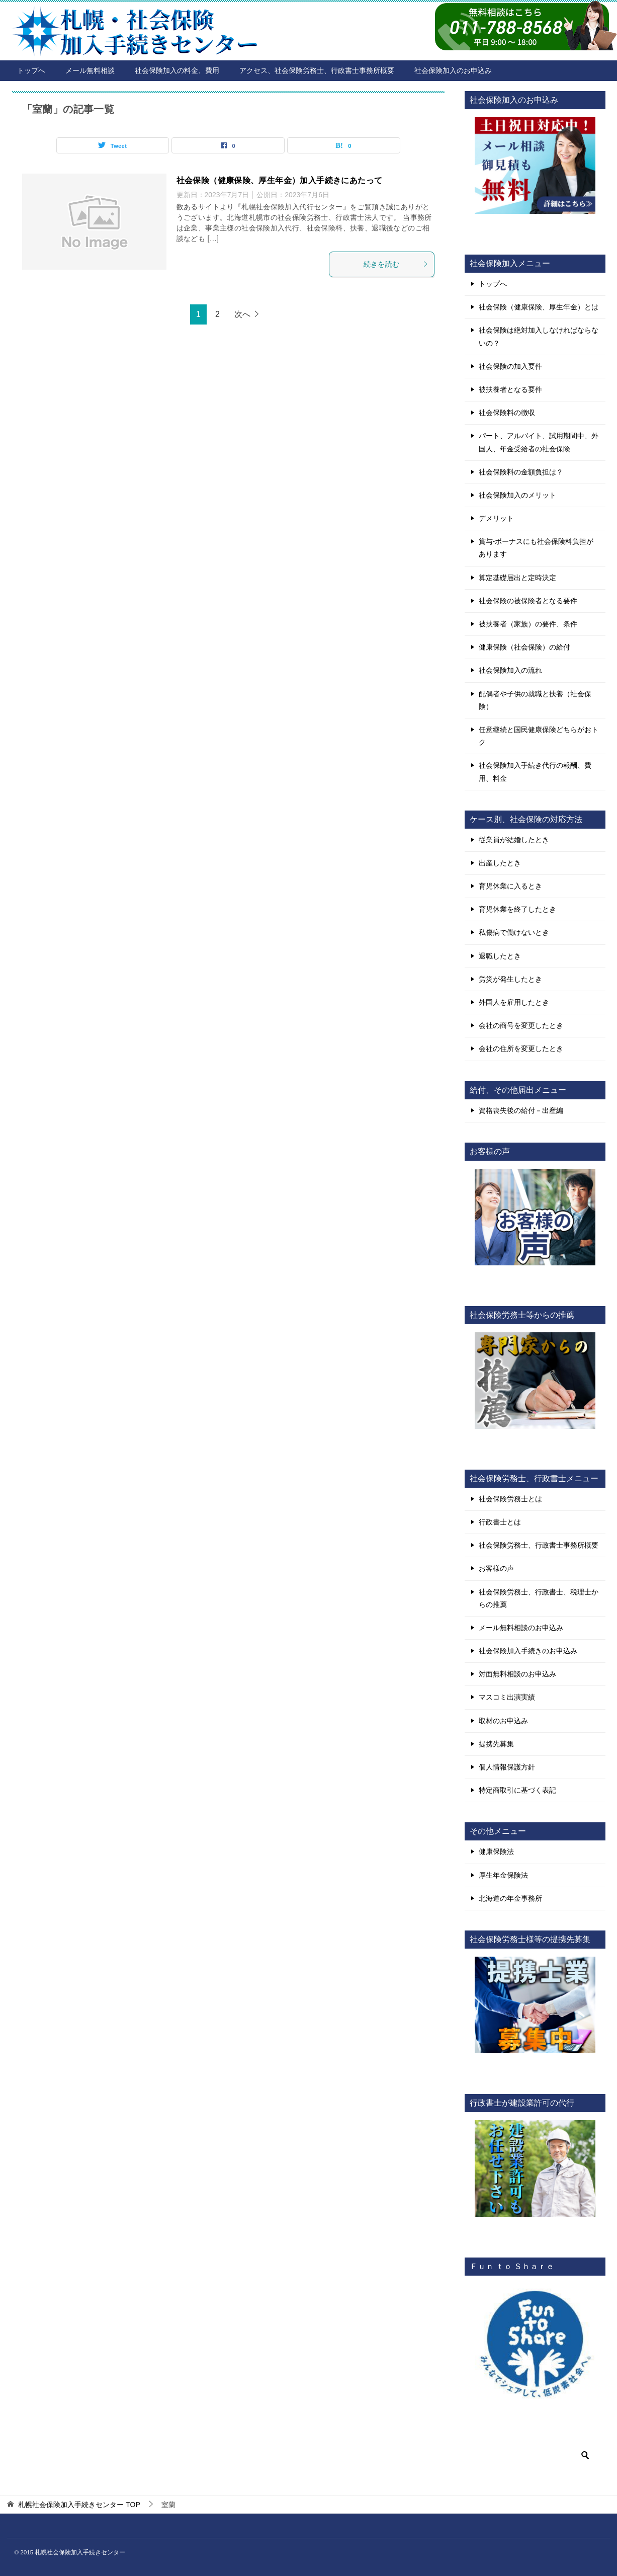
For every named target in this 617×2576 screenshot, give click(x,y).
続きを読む (396, 264)
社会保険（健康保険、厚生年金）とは (538, 307)
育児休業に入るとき (510, 886)
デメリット (496, 518)
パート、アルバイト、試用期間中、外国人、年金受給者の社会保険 (538, 442)
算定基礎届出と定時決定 (517, 578)
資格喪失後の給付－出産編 (521, 1110)
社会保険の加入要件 (510, 366)
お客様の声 (496, 1568)
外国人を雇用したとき (514, 1002)
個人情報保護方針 (507, 1767)
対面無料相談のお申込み (517, 1674)
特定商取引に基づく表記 (517, 1790)
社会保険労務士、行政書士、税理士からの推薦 (538, 1598)
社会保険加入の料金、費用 (177, 70)
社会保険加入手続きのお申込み (528, 1651)
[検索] (535, 2455)
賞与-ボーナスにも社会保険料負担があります (536, 547)
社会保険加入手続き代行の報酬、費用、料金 (535, 771)
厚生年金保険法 (503, 1875)
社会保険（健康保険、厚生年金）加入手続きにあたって (280, 180)
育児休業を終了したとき (517, 909)
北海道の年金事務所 (510, 1898)
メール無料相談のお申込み (521, 1628)
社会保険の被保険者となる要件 (528, 601)
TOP (79, 2505)
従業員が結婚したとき (514, 840)
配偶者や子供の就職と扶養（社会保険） (535, 700)
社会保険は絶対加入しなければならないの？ (538, 336)
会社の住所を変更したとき (521, 1048)
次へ (242, 314)
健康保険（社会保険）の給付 (524, 647)
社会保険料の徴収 (507, 413)
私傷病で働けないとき (514, 932)
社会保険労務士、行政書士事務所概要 (538, 1545)
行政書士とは (500, 1522)
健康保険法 (496, 1851)
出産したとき (500, 863)
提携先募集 (496, 1744)
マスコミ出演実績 (507, 1697)
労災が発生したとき (510, 979)
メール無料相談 (90, 70)
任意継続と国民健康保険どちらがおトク (538, 736)
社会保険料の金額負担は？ (521, 472)
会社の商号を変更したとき (521, 1025)
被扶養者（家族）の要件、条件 (528, 624)
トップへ (31, 70)
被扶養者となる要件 (510, 389)
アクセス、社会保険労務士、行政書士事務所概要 (316, 70)
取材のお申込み (503, 1721)
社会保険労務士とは (510, 1499)
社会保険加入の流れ (510, 670)
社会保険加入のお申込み (453, 70)
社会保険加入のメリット (517, 495)
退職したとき (500, 956)
